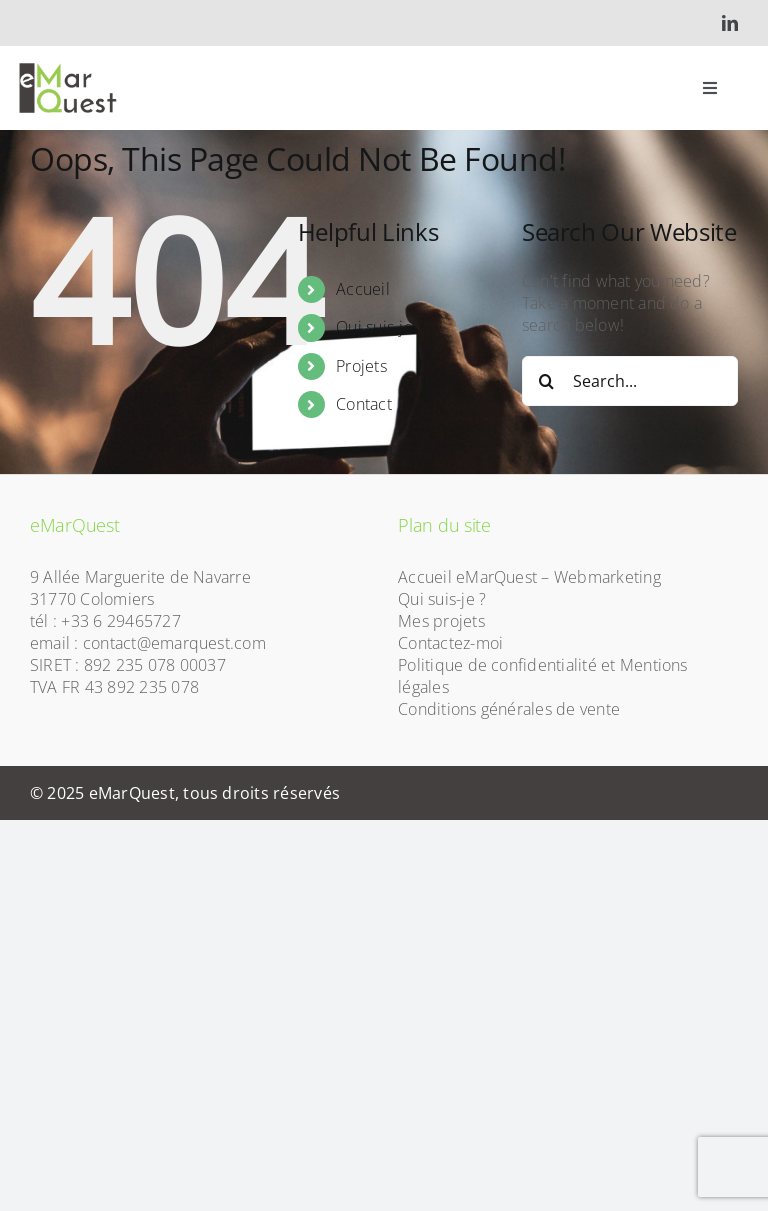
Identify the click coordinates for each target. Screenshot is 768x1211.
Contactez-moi (450, 643)
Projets (361, 366)
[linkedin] (730, 23)
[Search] (547, 381)
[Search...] (630, 381)
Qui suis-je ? (380, 327)
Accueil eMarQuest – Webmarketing (529, 577)
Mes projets (441, 621)
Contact (364, 404)
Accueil (363, 289)
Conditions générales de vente (509, 709)
